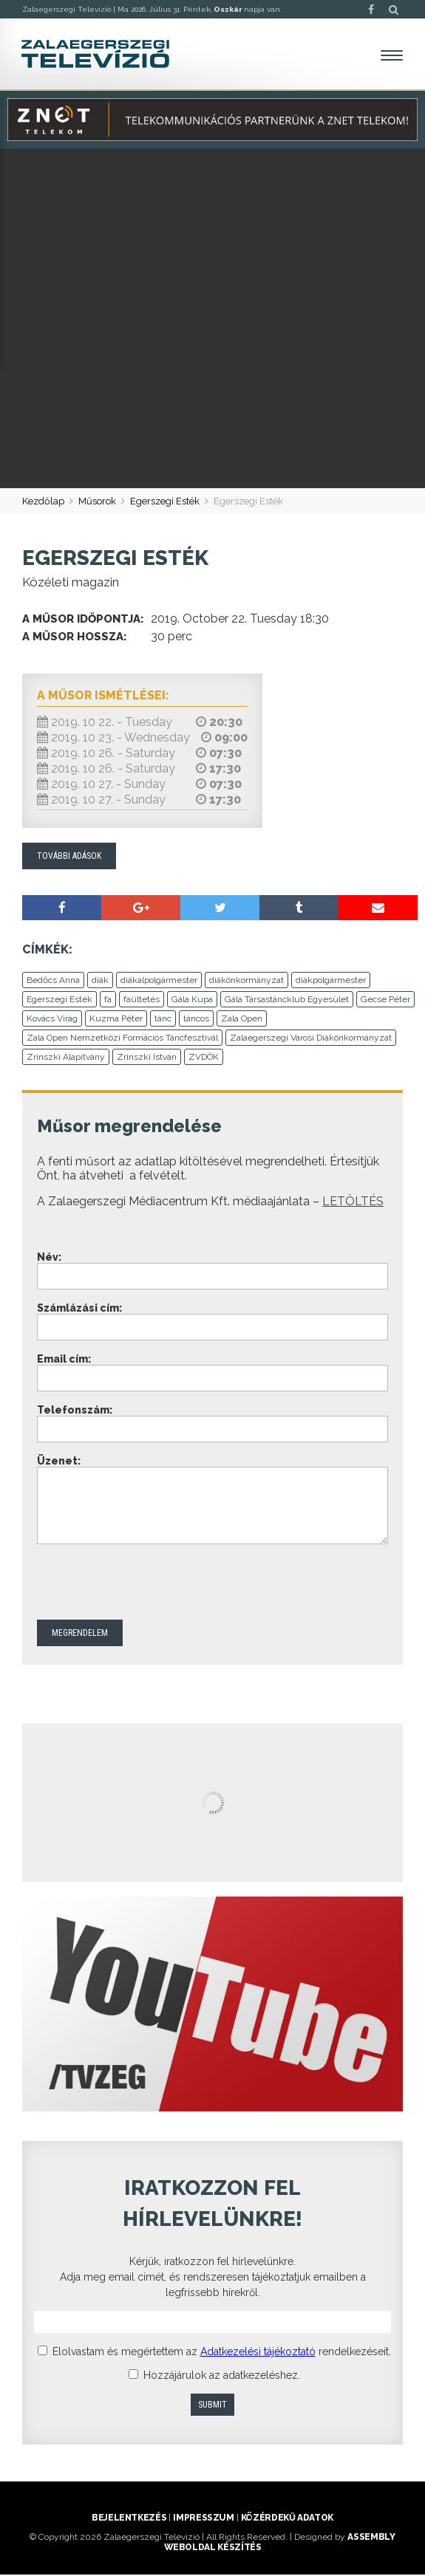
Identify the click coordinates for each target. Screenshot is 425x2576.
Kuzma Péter (116, 1020)
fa (108, 1001)
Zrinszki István (147, 1058)
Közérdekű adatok (287, 2519)
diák (100, 981)
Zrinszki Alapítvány (66, 1058)
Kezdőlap (43, 501)
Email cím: (64, 1360)
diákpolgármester (331, 981)
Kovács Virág (52, 1020)
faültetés (141, 1001)
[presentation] (149, 1585)
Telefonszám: (74, 1411)
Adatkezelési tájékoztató (258, 2353)
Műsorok (97, 501)
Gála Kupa (192, 1001)
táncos (196, 1020)
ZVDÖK (203, 1058)
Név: (49, 1258)
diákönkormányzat (246, 981)
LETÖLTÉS (353, 1203)
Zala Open (241, 1020)
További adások (69, 857)
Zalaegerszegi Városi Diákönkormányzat (311, 1039)
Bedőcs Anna (53, 981)
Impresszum (203, 2519)
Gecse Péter (385, 1001)
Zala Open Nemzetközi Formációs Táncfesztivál (122, 1039)
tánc (162, 1020)
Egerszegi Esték (165, 501)
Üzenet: (59, 1462)
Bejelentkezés (129, 2519)
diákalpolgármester (158, 981)
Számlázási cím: (79, 1309)
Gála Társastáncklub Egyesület (287, 1001)
